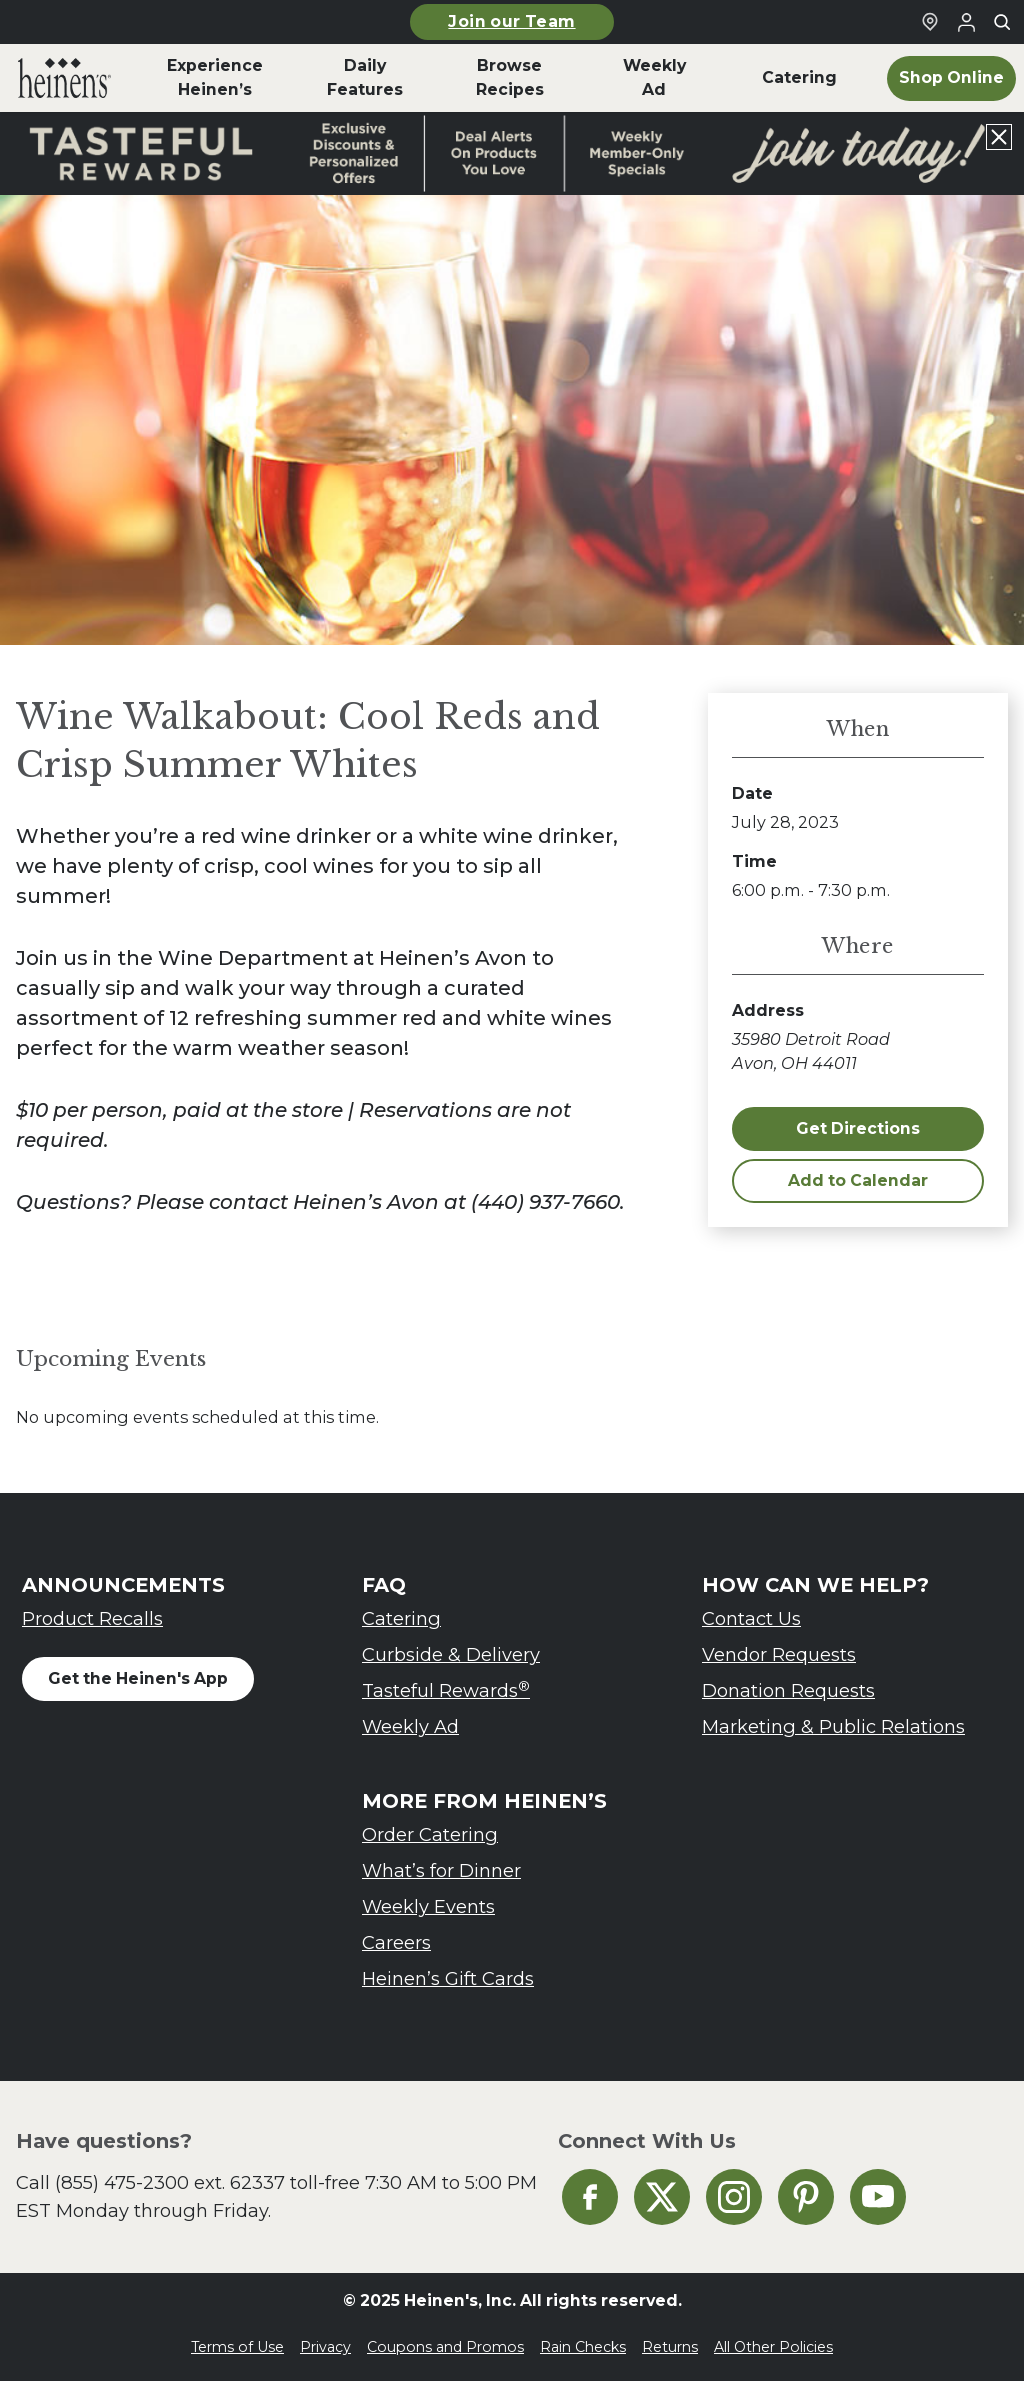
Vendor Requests (779, 1654)
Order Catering (430, 1834)
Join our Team (511, 21)
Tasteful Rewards (446, 1690)
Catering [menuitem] (799, 77)
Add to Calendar (858, 1180)
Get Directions (858, 1128)
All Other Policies (773, 2347)
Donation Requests (788, 1690)
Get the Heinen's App (138, 1678)
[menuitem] (64, 78)
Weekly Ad (410, 1726)
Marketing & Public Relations (833, 1726)
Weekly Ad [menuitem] (654, 77)
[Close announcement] (999, 137)
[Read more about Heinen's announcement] (512, 153)
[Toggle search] (1002, 22)
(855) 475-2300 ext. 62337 (170, 2182)
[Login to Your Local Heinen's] (966, 22)
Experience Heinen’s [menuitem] (215, 77)
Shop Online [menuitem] (951, 77)
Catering (401, 1618)
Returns (670, 2347)
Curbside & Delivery (451, 1654)
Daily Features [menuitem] (365, 77)
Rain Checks (583, 2347)
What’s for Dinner (441, 1870)
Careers (396, 1942)
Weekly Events (428, 1906)
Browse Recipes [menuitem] (510, 77)
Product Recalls (92, 1618)
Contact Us (751, 1618)
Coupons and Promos (445, 2347)
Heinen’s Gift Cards (448, 1978)
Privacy (325, 2347)
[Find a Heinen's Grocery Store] (930, 22)
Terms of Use (237, 2347)
